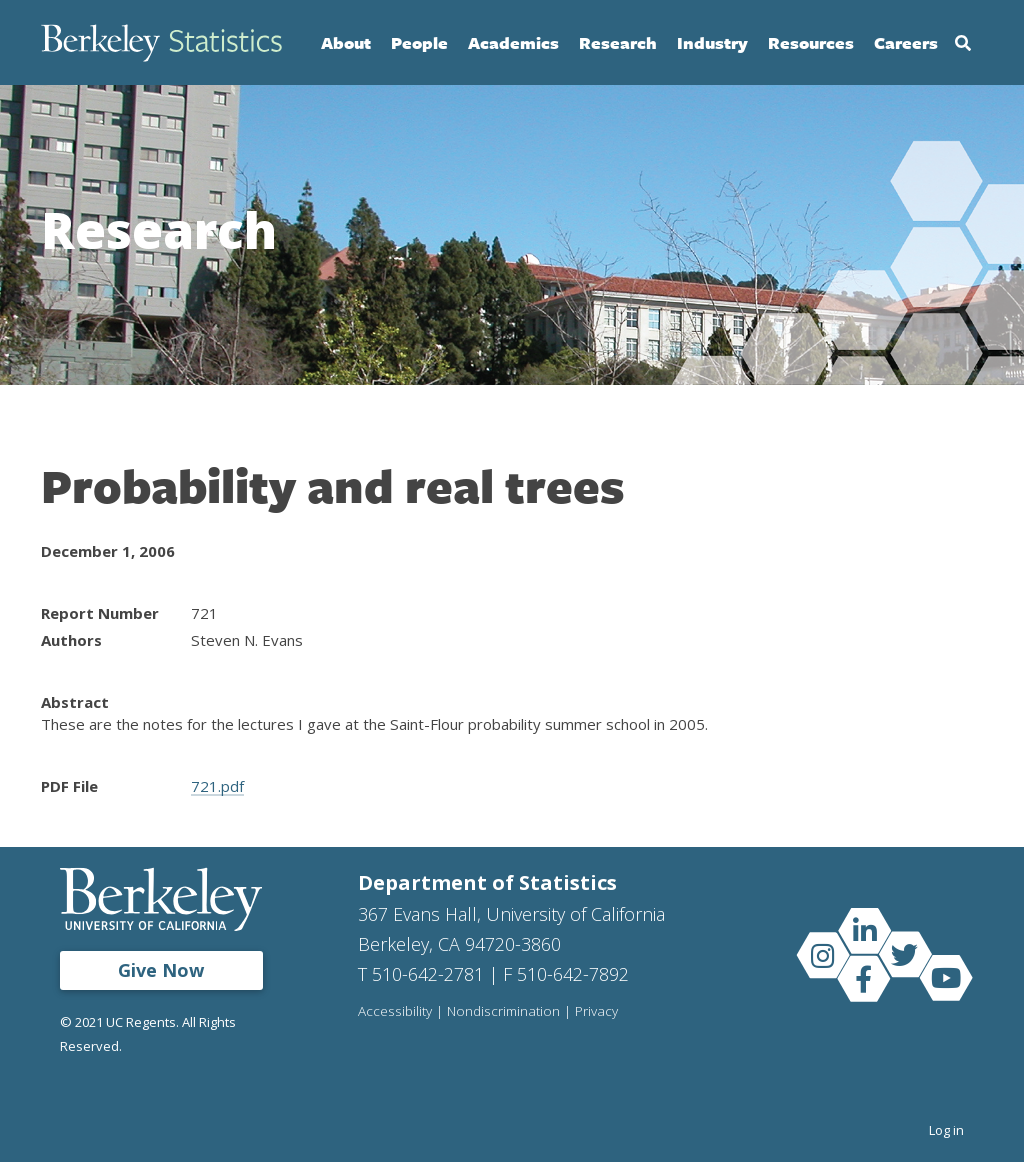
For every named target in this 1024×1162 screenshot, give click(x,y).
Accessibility (395, 1012)
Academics (513, 42)
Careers (906, 42)
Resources (811, 42)
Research (618, 42)
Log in (946, 1130)
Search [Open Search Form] (963, 43)
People (419, 42)
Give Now (161, 970)
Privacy (596, 1012)
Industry (712, 42)
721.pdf (217, 786)
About (346, 42)
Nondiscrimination (503, 1012)
